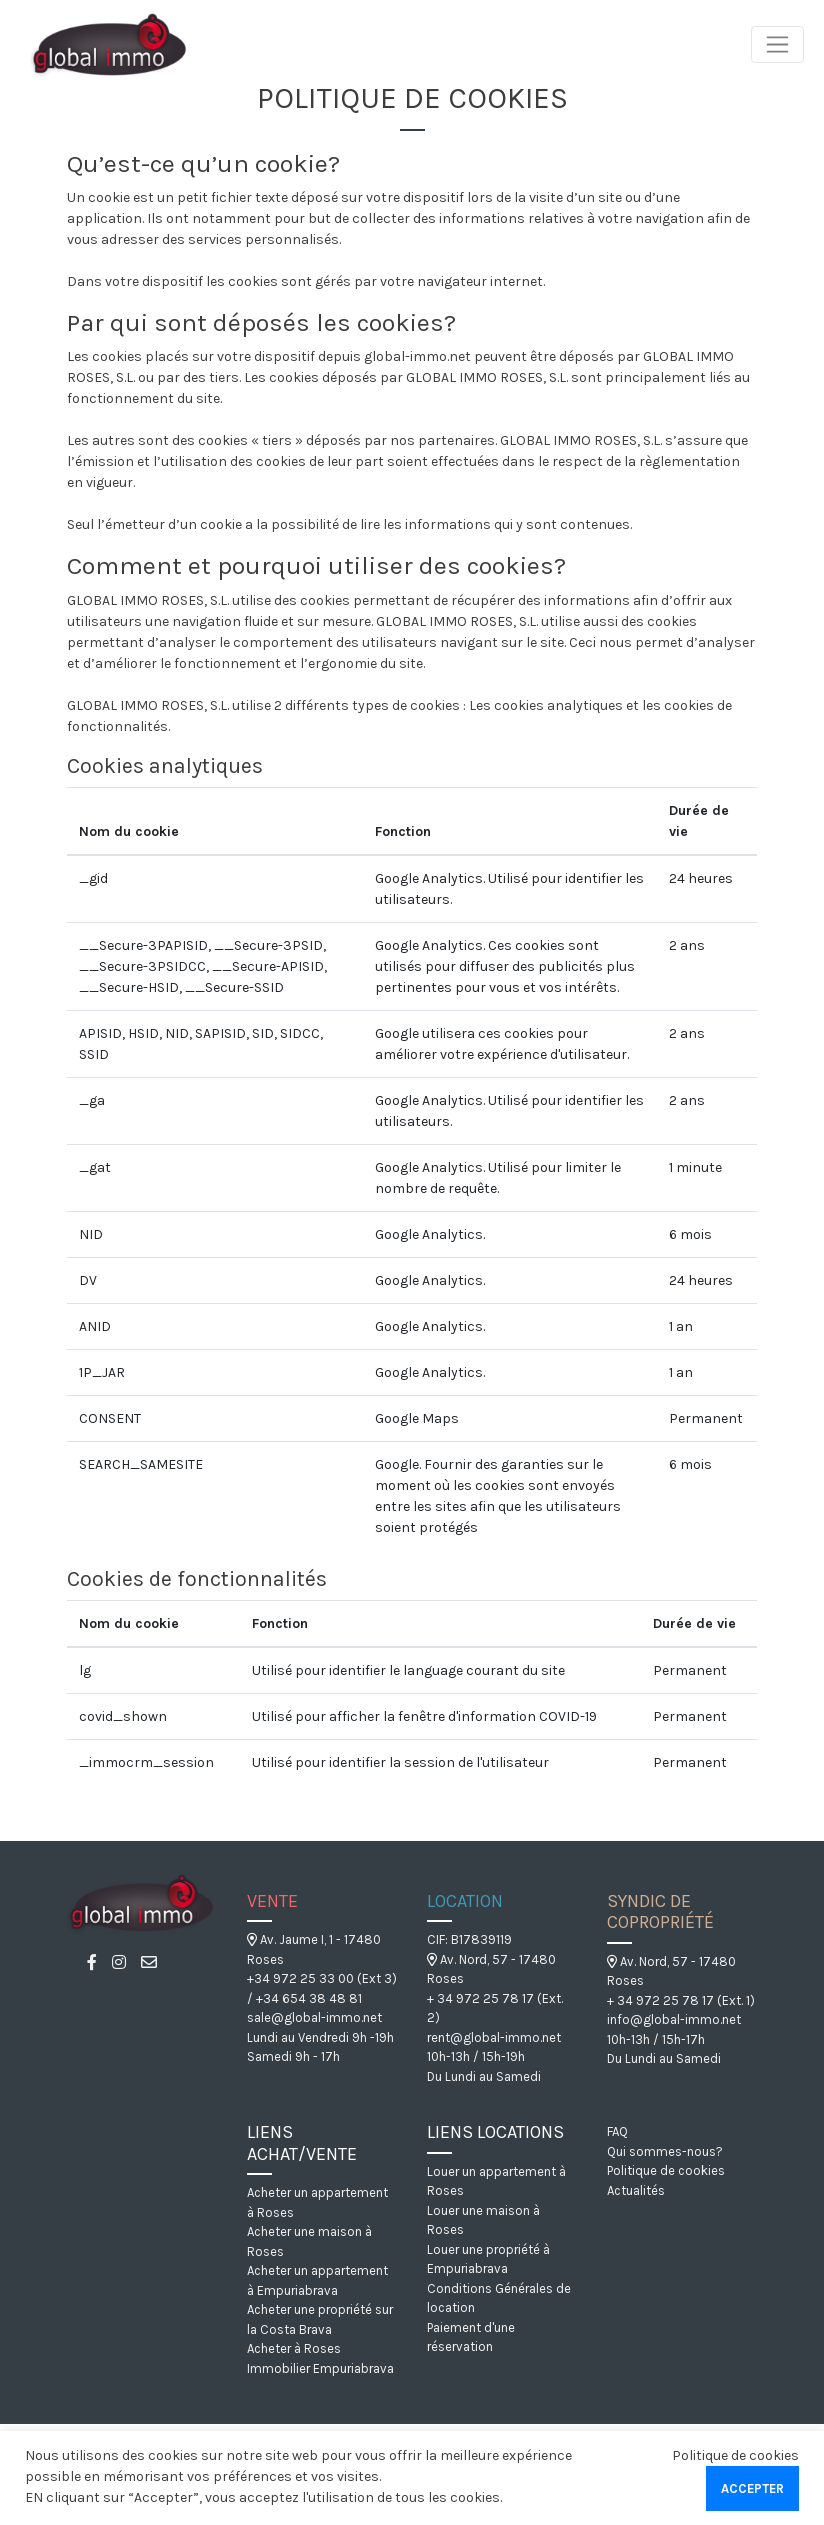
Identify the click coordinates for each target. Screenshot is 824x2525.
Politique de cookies (666, 2170)
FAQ (617, 2131)
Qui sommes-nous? (665, 2151)
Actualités (636, 2190)
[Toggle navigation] (777, 44)
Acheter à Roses (294, 2348)
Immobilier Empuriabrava (320, 2368)
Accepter (752, 2488)
